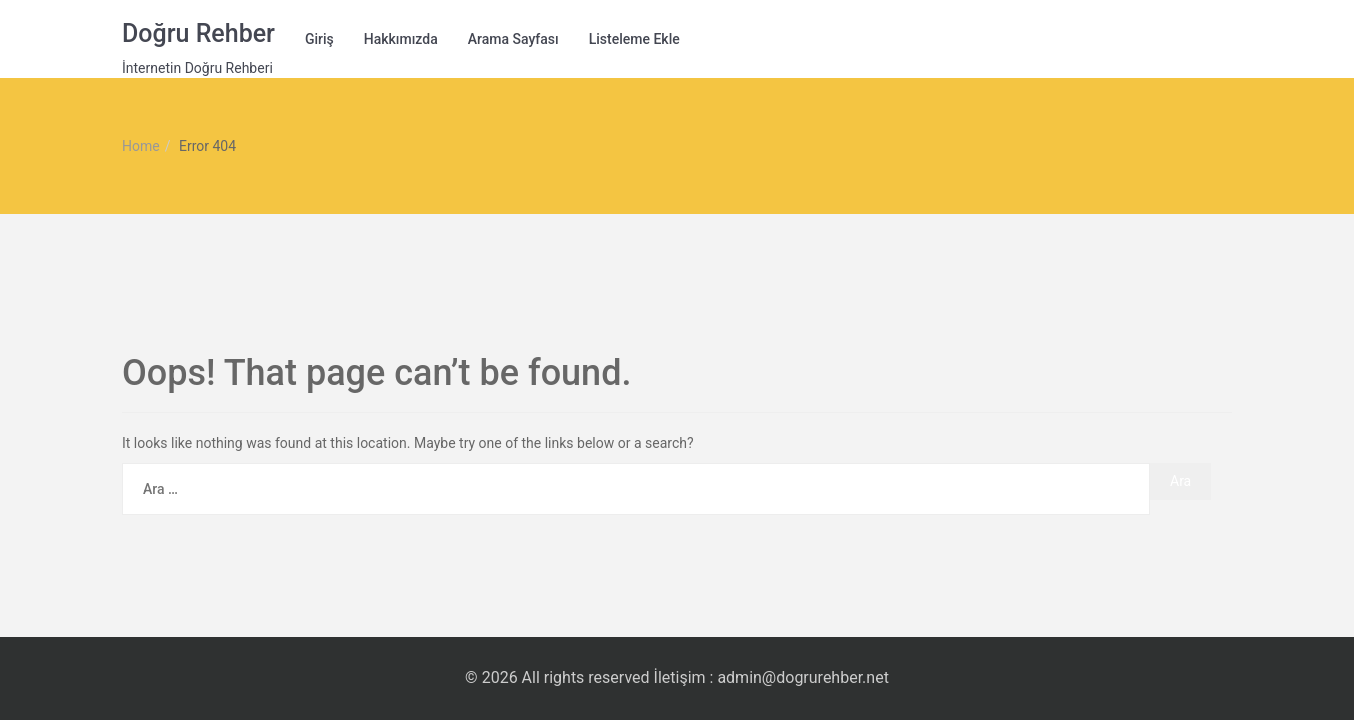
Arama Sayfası (513, 39)
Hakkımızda (401, 39)
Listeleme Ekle (634, 39)
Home (141, 146)
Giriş (319, 39)
